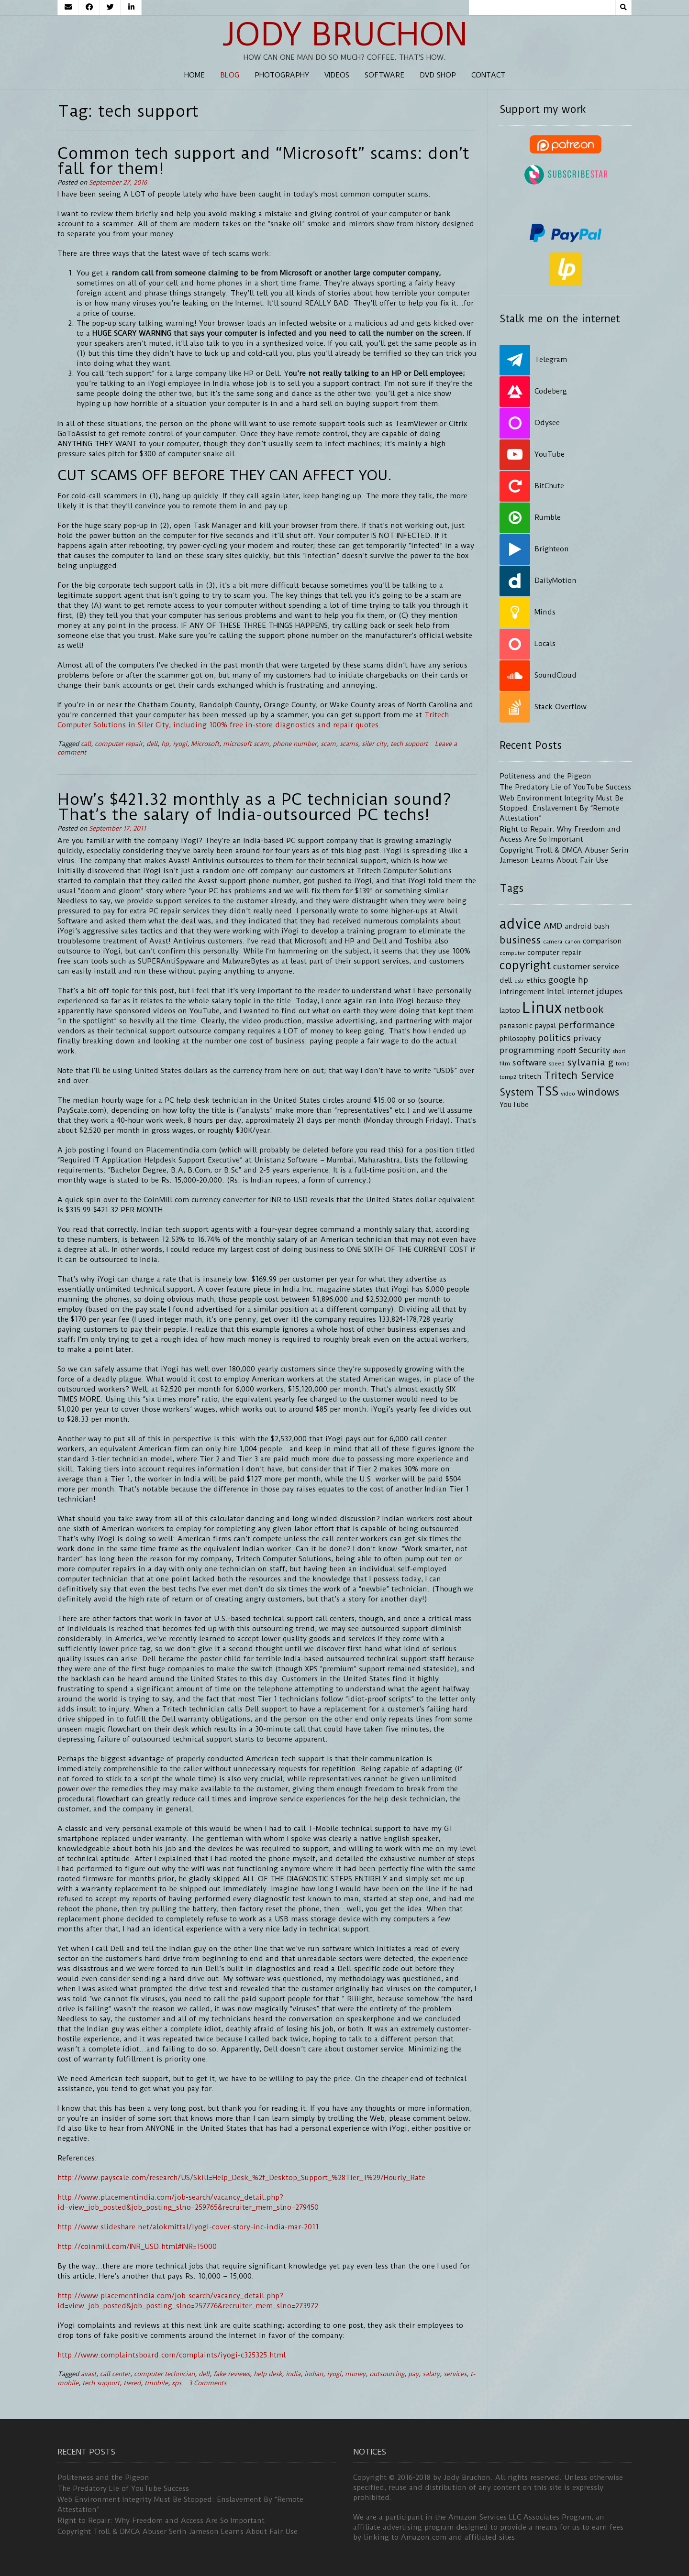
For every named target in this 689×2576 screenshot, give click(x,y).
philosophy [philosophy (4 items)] (517, 1039)
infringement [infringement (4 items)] (522, 992)
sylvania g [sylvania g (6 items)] (590, 1062)
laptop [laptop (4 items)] (510, 1011)
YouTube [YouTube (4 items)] (514, 1105)
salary (431, 2374)
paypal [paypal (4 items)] (545, 1026)
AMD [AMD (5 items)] (553, 926)
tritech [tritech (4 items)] (530, 1077)
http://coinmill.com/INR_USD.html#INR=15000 (137, 2246)
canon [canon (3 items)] (572, 941)
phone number (295, 743)
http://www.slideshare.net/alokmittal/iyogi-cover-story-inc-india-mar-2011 (188, 2227)
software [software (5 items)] (529, 1062)
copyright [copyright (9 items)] (525, 965)
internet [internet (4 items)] (580, 992)
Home (194, 75)
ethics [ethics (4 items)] (536, 980)
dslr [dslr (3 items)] (519, 980)
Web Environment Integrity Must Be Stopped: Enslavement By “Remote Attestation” (561, 808)
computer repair (119, 743)
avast (88, 2374)
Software (384, 75)
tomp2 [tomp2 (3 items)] (508, 1077)
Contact (488, 75)
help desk (268, 2374)
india (293, 2374)
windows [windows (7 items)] (598, 1092)
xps (176, 2383)
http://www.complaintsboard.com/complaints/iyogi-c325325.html (171, 2355)
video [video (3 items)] (568, 1093)
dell (151, 743)
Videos (336, 75)
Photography (282, 75)
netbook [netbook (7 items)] (584, 1009)
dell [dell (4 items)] (506, 980)
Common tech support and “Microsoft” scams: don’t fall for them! (263, 160)
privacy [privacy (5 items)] (587, 1038)
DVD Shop (438, 75)
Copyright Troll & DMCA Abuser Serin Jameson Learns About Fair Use (177, 2531)
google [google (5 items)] (562, 980)
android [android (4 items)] (578, 926)
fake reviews (231, 2374)
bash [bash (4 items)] (601, 926)
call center (115, 2374)
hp (165, 743)
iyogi (180, 743)
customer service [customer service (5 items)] (586, 966)
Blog (229, 75)
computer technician (164, 2374)
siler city (374, 743)
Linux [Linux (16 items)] (542, 1008)
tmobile (156, 2383)
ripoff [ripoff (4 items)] (566, 1051)
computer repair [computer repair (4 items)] (554, 953)
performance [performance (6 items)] (586, 1024)
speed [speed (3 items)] (557, 1063)
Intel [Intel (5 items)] (556, 991)
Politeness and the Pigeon (545, 776)
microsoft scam (246, 743)
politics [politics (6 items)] (554, 1037)
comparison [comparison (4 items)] (602, 941)
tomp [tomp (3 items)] (623, 1063)
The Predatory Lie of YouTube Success (565, 787)
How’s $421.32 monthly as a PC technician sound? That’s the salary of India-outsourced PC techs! (254, 806)
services (455, 2374)
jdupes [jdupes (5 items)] (610, 991)
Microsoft (205, 743)
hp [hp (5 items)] (583, 980)
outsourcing (386, 2374)
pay (413, 2374)
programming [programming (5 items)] (527, 1050)
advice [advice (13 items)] (520, 924)
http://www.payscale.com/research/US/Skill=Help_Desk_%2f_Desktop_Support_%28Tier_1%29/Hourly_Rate (241, 2177)
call (86, 743)
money (355, 2374)
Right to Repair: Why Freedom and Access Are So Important (161, 2520)
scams (349, 743)
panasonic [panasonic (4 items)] (516, 1026)
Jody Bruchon (344, 34)
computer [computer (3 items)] (512, 953)
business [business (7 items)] (520, 940)
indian (313, 2374)
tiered (132, 2383)
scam (328, 743)
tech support (409, 743)
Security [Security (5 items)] (594, 1050)
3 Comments (207, 2383)
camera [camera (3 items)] (552, 941)
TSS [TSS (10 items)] (547, 1091)
